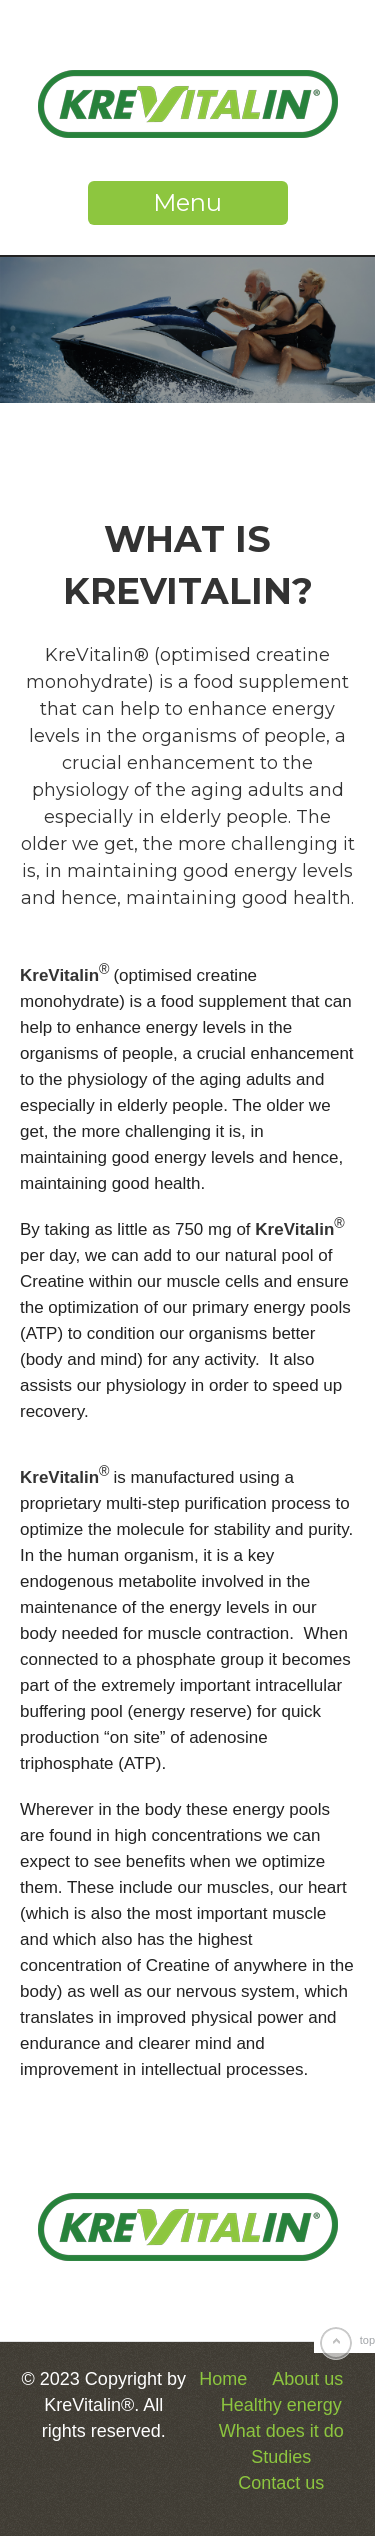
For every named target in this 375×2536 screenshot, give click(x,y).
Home (223, 2379)
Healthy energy (281, 2405)
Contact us (281, 2483)
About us (307, 2379)
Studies (281, 2457)
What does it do (281, 2431)
